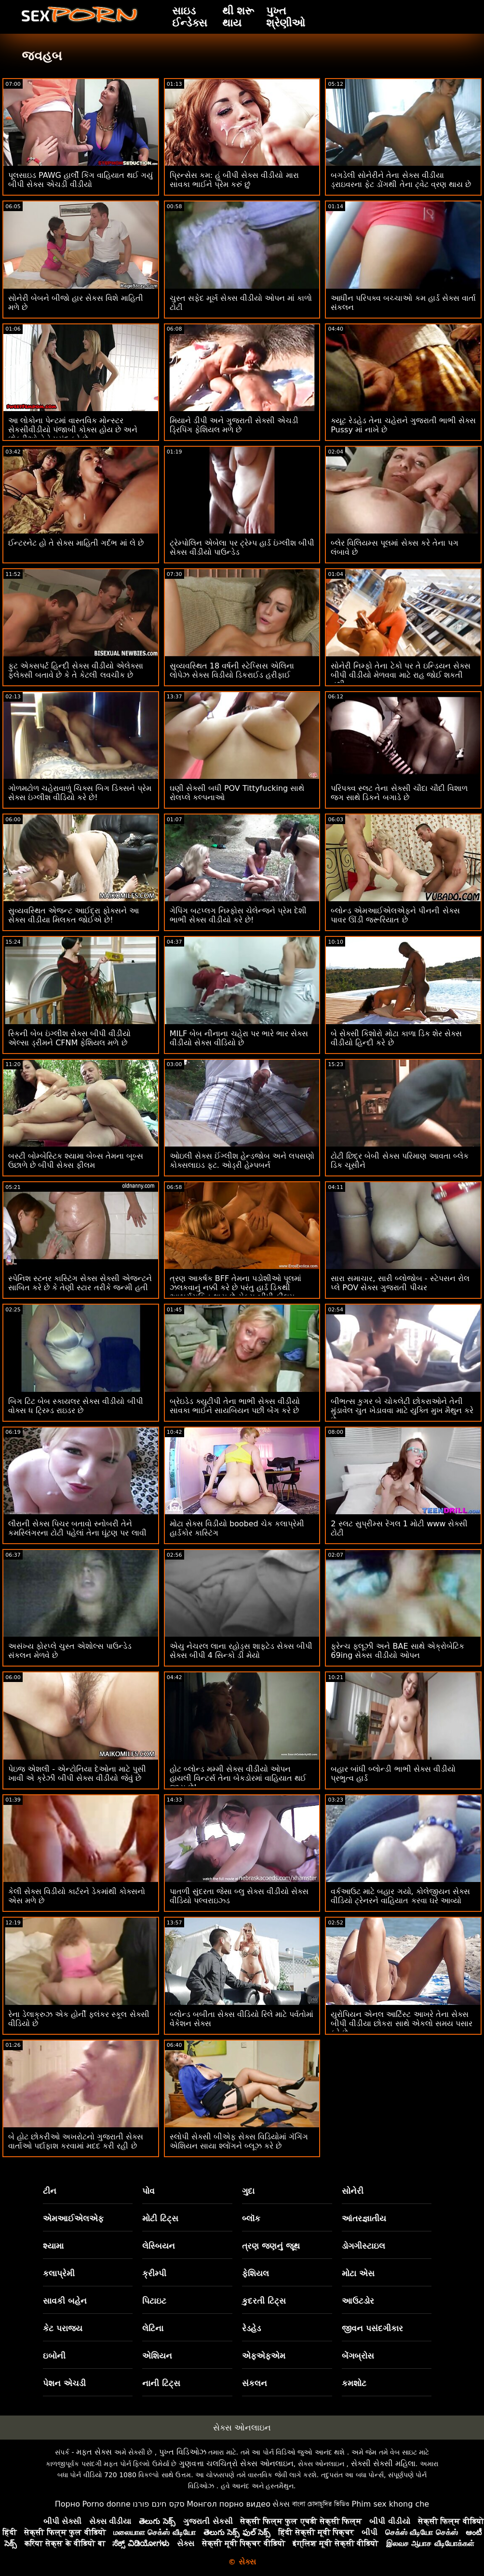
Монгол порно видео (228, 2504)
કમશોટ (354, 2383)
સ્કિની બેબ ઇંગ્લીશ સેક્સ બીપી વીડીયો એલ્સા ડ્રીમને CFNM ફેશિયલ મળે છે (69, 1038)
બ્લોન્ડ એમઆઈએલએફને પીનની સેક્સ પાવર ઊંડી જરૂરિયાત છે (395, 915)
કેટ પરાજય (62, 2328)
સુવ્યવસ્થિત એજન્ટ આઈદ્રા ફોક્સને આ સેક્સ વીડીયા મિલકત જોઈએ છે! (73, 915)
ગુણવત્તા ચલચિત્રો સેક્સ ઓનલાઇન (236, 2463)
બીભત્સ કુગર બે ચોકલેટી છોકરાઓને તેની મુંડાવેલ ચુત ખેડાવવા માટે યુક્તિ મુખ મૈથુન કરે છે (402, 1410)
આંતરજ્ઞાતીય (364, 2218)
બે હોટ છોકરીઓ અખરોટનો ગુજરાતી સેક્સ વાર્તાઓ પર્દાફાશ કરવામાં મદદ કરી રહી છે (75, 2141)
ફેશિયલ (255, 2273)
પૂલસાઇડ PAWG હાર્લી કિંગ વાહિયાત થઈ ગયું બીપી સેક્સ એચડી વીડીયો (80, 180)
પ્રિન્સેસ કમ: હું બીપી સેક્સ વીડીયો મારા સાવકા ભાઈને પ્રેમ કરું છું (234, 180)
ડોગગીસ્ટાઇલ (363, 2246)
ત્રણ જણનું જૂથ (271, 2246)
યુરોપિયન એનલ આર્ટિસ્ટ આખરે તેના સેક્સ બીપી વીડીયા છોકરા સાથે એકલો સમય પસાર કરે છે (401, 2023)
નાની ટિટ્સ (161, 2383)
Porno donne (106, 2504)
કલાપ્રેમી (59, 2273)
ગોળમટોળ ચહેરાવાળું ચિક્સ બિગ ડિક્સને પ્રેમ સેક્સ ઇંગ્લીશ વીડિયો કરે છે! (79, 793)
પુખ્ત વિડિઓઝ (182, 2451)
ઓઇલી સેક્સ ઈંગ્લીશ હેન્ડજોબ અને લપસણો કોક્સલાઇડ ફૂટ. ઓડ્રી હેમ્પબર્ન (242, 1160)
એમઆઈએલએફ (73, 2218)
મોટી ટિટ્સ (160, 2218)
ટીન (49, 2191)
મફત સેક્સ (94, 2451)
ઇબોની (54, 2356)
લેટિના (152, 2328)
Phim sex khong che (390, 2504)
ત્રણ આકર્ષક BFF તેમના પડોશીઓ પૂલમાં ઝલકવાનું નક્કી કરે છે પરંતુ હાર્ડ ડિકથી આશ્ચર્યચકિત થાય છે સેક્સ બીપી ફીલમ (236, 1287)
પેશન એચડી (64, 2383)
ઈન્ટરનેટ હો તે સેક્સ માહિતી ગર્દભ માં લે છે (76, 542)
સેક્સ (281, 2504)
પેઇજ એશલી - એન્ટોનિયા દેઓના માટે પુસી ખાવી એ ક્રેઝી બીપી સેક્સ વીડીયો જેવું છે (77, 1773)
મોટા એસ (358, 2273)
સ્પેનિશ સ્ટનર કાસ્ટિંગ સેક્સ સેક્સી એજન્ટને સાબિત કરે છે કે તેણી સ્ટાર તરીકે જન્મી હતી (80, 1283)
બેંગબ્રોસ (358, 2356)
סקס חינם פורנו (159, 2504)
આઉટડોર (358, 2301)
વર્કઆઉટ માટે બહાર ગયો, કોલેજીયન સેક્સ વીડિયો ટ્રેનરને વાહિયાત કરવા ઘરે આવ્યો (400, 1896)
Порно (67, 2504)
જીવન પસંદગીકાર (372, 2328)
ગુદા (248, 2191)
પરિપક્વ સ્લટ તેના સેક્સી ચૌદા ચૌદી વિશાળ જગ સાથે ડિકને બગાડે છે (399, 793)
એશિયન (157, 2356)
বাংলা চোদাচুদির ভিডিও (321, 2504)
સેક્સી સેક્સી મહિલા (383, 2463)
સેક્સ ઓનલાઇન (242, 2427)
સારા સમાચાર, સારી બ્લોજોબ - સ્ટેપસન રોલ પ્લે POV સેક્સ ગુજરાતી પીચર (400, 1283)
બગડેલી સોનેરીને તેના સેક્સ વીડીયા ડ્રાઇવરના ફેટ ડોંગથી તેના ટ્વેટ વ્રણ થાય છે (401, 180)
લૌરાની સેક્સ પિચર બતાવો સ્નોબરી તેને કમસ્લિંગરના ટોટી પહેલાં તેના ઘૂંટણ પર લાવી (77, 1528)
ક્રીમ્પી (154, 2273)
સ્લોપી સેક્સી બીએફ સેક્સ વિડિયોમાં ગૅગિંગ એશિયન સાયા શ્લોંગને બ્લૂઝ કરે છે (239, 2141)
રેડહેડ (251, 2328)
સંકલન (254, 2383)
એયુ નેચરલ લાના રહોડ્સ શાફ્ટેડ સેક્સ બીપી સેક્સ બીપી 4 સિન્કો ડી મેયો (241, 1651)
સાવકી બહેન (65, 2301)
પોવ (148, 2191)
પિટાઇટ (154, 2301)
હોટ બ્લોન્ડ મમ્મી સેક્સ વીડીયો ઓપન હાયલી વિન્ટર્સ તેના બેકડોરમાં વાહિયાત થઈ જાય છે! (238, 1778)
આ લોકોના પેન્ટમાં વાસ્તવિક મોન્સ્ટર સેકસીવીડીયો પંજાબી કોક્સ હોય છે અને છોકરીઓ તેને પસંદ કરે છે (72, 429)
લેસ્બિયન (158, 2246)
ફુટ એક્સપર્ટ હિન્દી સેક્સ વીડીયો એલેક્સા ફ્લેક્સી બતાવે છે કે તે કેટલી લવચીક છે (75, 670)
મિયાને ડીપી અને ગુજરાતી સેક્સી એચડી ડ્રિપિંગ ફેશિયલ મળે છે (234, 425)
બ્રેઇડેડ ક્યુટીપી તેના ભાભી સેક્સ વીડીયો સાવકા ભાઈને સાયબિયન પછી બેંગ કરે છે (235, 1406)
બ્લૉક (251, 2218)
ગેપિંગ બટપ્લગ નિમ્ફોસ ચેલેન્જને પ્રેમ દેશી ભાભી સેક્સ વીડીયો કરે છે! (238, 915)
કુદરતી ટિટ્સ (264, 2301)
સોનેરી (352, 2191)
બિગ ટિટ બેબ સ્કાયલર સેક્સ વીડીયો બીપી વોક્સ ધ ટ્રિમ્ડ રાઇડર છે (75, 1406)
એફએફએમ (263, 2356)
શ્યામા (53, 2246)
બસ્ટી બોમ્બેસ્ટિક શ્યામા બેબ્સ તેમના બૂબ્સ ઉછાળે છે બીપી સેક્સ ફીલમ (75, 1160)
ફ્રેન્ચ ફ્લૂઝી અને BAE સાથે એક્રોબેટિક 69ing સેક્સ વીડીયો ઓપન (397, 1651)
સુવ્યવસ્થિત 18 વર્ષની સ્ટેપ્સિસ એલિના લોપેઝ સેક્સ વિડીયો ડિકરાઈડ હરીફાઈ (232, 670)
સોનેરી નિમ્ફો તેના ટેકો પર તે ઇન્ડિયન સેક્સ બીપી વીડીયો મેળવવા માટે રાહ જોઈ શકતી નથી (401, 675)
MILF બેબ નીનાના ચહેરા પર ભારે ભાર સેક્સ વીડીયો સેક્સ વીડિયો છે (239, 1038)
